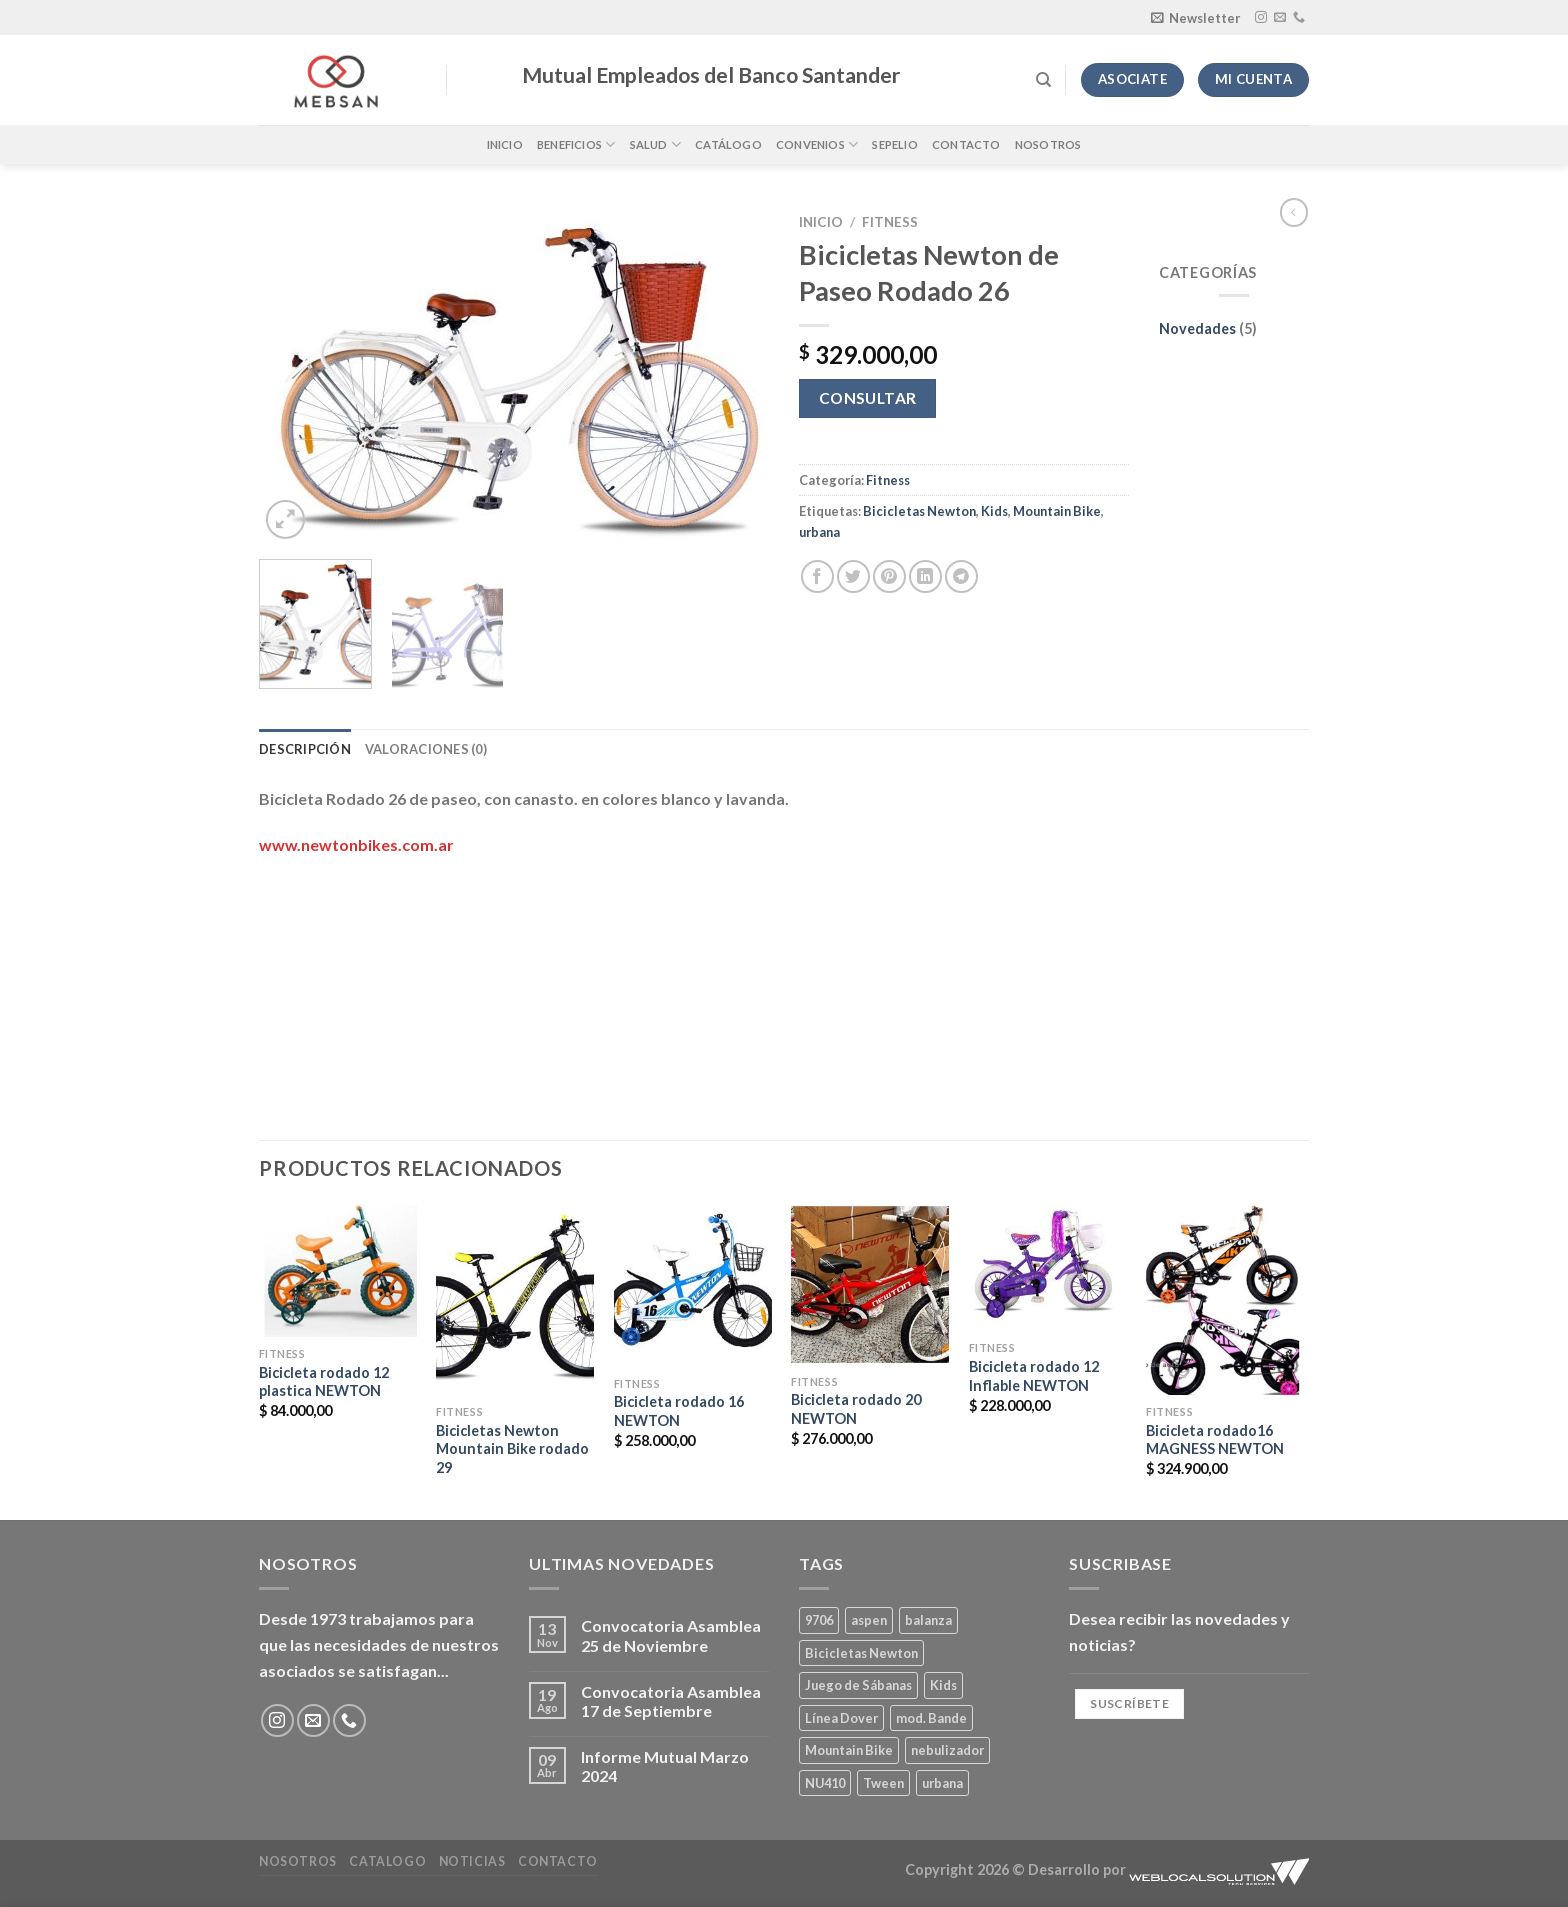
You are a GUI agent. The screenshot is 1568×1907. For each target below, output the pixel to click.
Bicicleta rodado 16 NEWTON (679, 1411)
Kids (994, 511)
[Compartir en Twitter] (853, 576)
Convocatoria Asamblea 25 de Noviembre (671, 1635)
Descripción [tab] (305, 749)
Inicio (505, 144)
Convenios (817, 144)
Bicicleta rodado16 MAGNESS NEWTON (1215, 1440)
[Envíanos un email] (1280, 18)
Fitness (890, 222)
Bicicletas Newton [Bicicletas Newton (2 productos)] (861, 1653)
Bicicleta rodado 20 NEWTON (856, 1409)
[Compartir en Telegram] (961, 576)
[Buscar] (1043, 80)
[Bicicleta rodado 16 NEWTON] (693, 1285)
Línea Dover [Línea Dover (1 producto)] (841, 1718)
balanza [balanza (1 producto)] (928, 1620)
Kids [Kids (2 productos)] (943, 1685)
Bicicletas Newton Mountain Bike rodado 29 (512, 1449)
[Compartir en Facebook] (817, 576)
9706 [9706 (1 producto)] (819, 1620)
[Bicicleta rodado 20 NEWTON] (870, 1284)
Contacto (966, 144)
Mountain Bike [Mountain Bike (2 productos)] (849, 1750)
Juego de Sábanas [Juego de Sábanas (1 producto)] (858, 1685)
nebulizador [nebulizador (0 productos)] (947, 1750)
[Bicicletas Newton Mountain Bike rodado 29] (515, 1299)
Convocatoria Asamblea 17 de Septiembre (671, 1701)
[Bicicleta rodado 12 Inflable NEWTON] (1048, 1268)
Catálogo (728, 144)
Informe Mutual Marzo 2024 (665, 1766)
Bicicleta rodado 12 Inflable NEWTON (1034, 1376)
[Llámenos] (1299, 18)
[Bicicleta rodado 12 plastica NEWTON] (338, 1270)
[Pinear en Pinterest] (889, 576)
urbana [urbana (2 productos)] (942, 1783)
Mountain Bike (1057, 511)
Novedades (1197, 328)
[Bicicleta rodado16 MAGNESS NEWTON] (1225, 1299)
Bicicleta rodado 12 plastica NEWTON (324, 1382)
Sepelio (895, 144)
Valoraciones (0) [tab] (426, 749)
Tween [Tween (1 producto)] (883, 1783)
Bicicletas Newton (919, 511)
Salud (656, 144)
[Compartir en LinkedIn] (925, 576)
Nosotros (1048, 144)
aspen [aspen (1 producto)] (869, 1620)
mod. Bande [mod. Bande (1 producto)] (931, 1718)
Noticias (472, 1861)
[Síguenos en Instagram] (1261, 18)
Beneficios (576, 144)
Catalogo (387, 1861)
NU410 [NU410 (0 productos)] (825, 1783)
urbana (819, 532)
